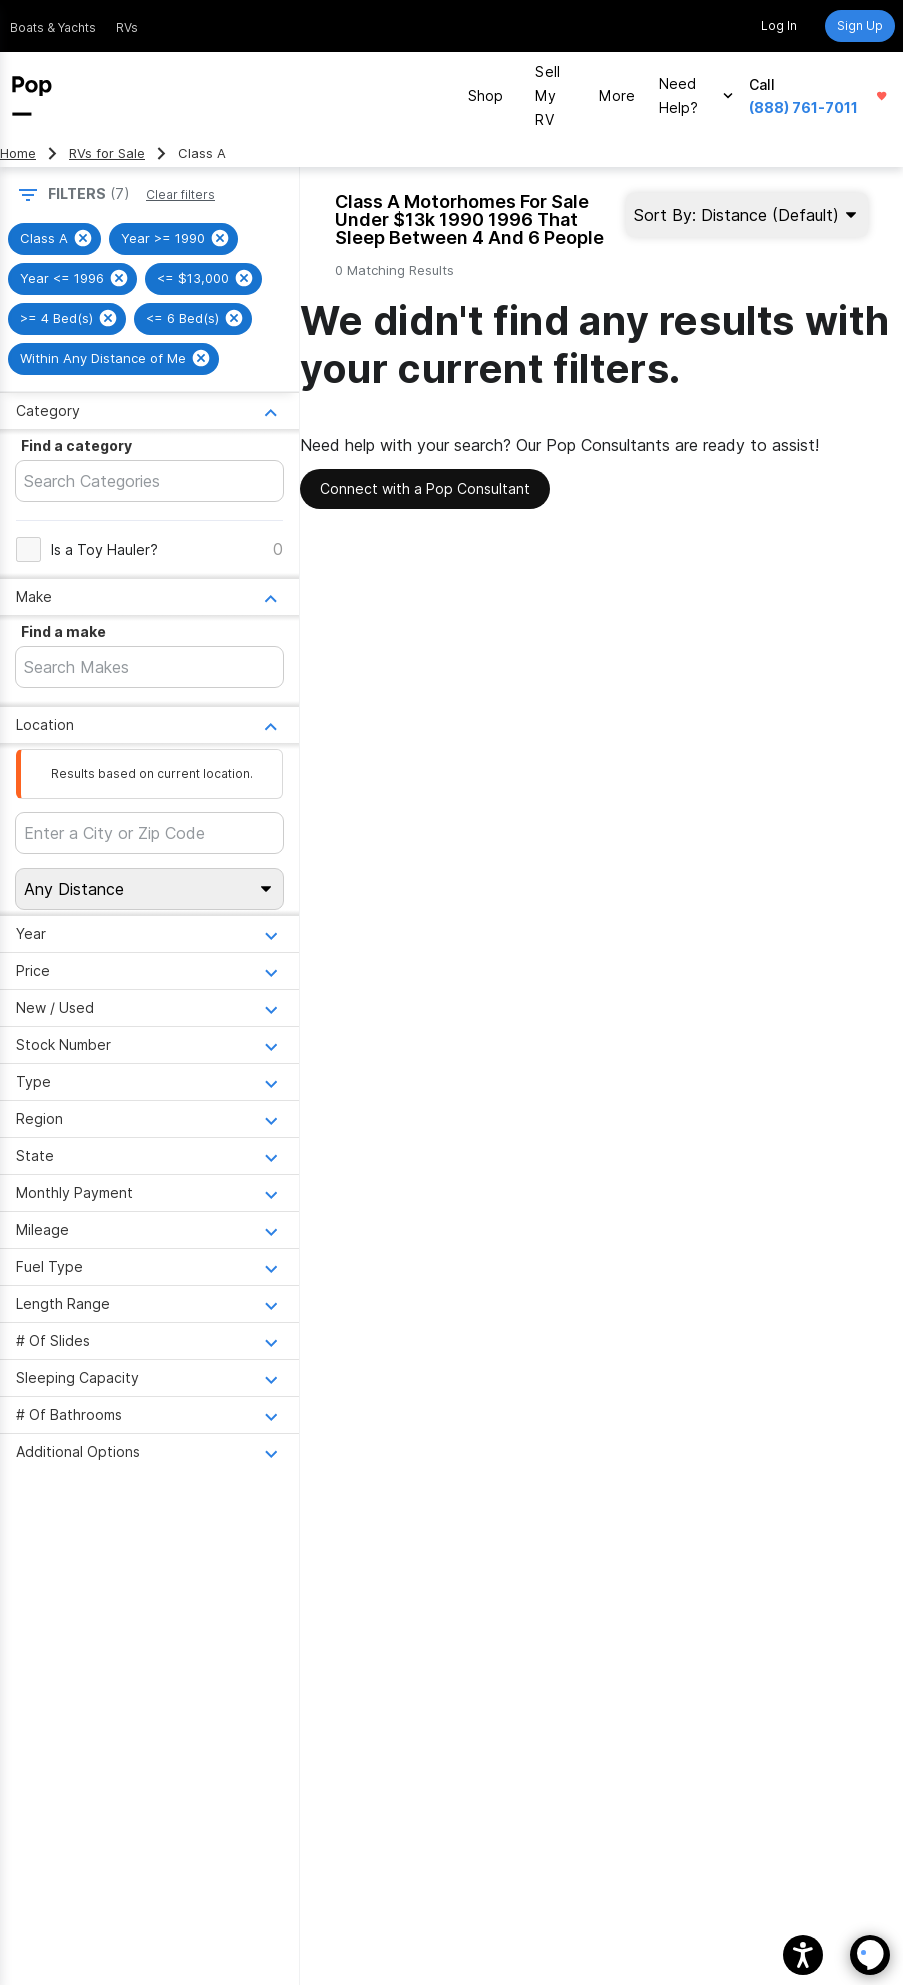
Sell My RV (547, 95)
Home (18, 153)
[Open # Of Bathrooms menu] (149, 1414)
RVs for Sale (107, 153)
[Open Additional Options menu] (149, 1451)
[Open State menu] (149, 1155)
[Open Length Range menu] (149, 1303)
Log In (779, 25)
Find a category (76, 445)
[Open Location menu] (149, 724)
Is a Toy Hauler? (104, 549)
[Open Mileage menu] (149, 1229)
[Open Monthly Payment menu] (149, 1192)
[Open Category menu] (149, 410)
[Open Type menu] (149, 1081)
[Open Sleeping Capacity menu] (149, 1377)
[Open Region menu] (149, 1118)
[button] (803, 1955)
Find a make (63, 631)
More (617, 95)
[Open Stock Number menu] (149, 1044)
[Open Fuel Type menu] (149, 1266)
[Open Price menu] (149, 970)
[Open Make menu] (149, 596)
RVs (127, 27)
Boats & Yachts (53, 27)
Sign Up (860, 25)
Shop (486, 95)
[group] (54, 239)
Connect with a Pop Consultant (425, 488)
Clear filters (180, 194)
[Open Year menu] (149, 933)
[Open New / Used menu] (149, 1007)
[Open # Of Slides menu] (149, 1340)
